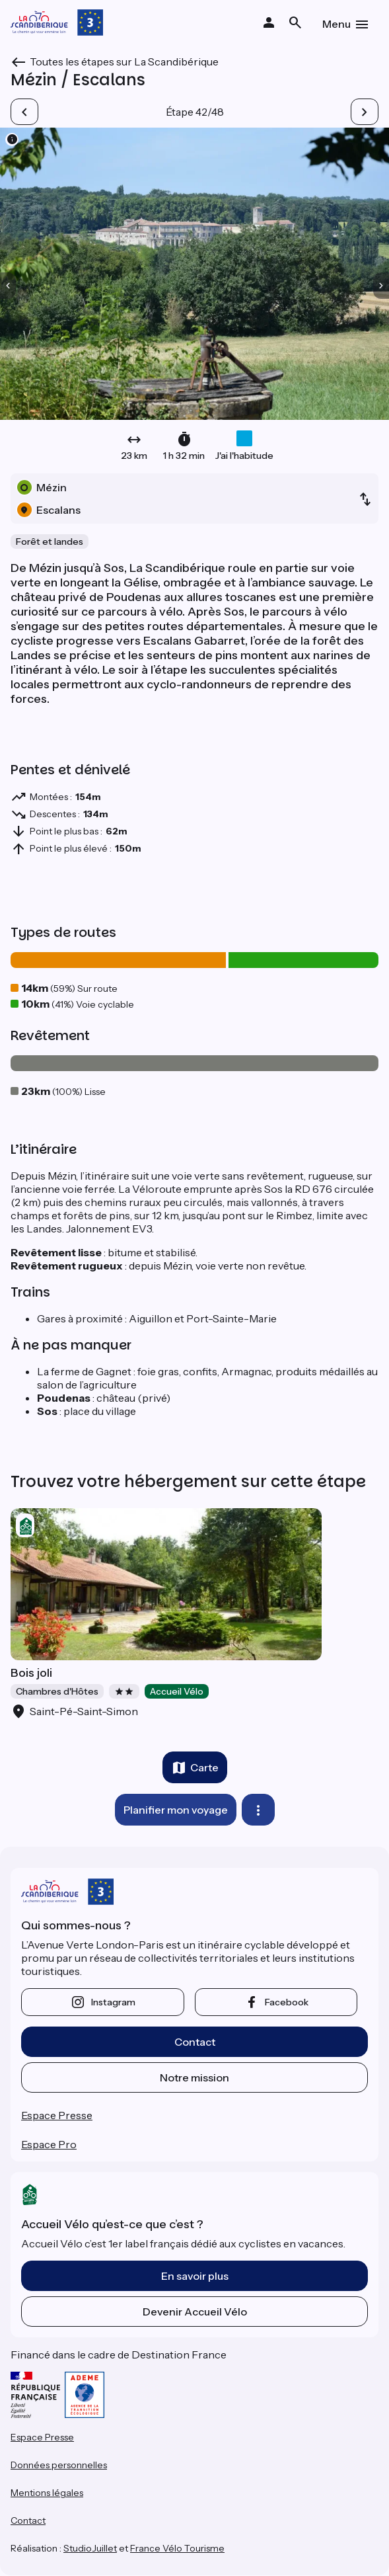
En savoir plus (195, 2275)
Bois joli (31, 1673)
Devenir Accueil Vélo (195, 2311)
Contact (194, 2041)
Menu (336, 23)
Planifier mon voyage (176, 1809)
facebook (286, 2002)
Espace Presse (56, 2115)
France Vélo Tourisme (177, 2548)
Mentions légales (47, 2493)
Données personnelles (59, 2465)
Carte (204, 1767)
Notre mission (194, 2077)
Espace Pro (49, 2144)
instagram (113, 2002)
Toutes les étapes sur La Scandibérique (124, 61)
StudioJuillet (90, 2548)
